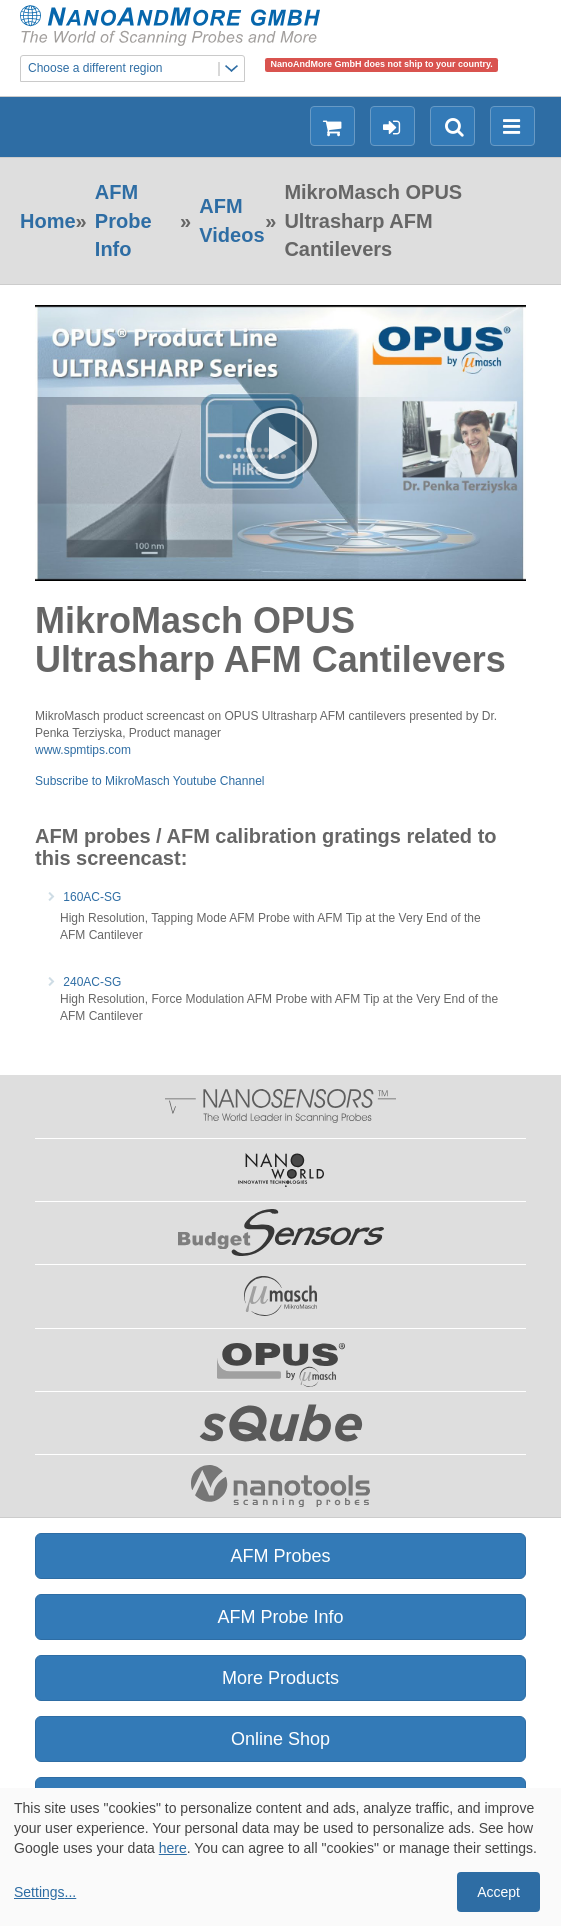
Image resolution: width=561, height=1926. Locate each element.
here (173, 1848)
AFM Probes (280, 1556)
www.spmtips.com (83, 750)
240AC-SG (92, 982)
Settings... (45, 1892)
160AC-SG (92, 897)
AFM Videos (231, 220)
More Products (280, 1678)
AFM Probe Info (123, 220)
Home (48, 221)
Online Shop (280, 1739)
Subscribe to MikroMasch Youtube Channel (149, 781)
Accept (498, 1892)
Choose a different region (136, 68)
